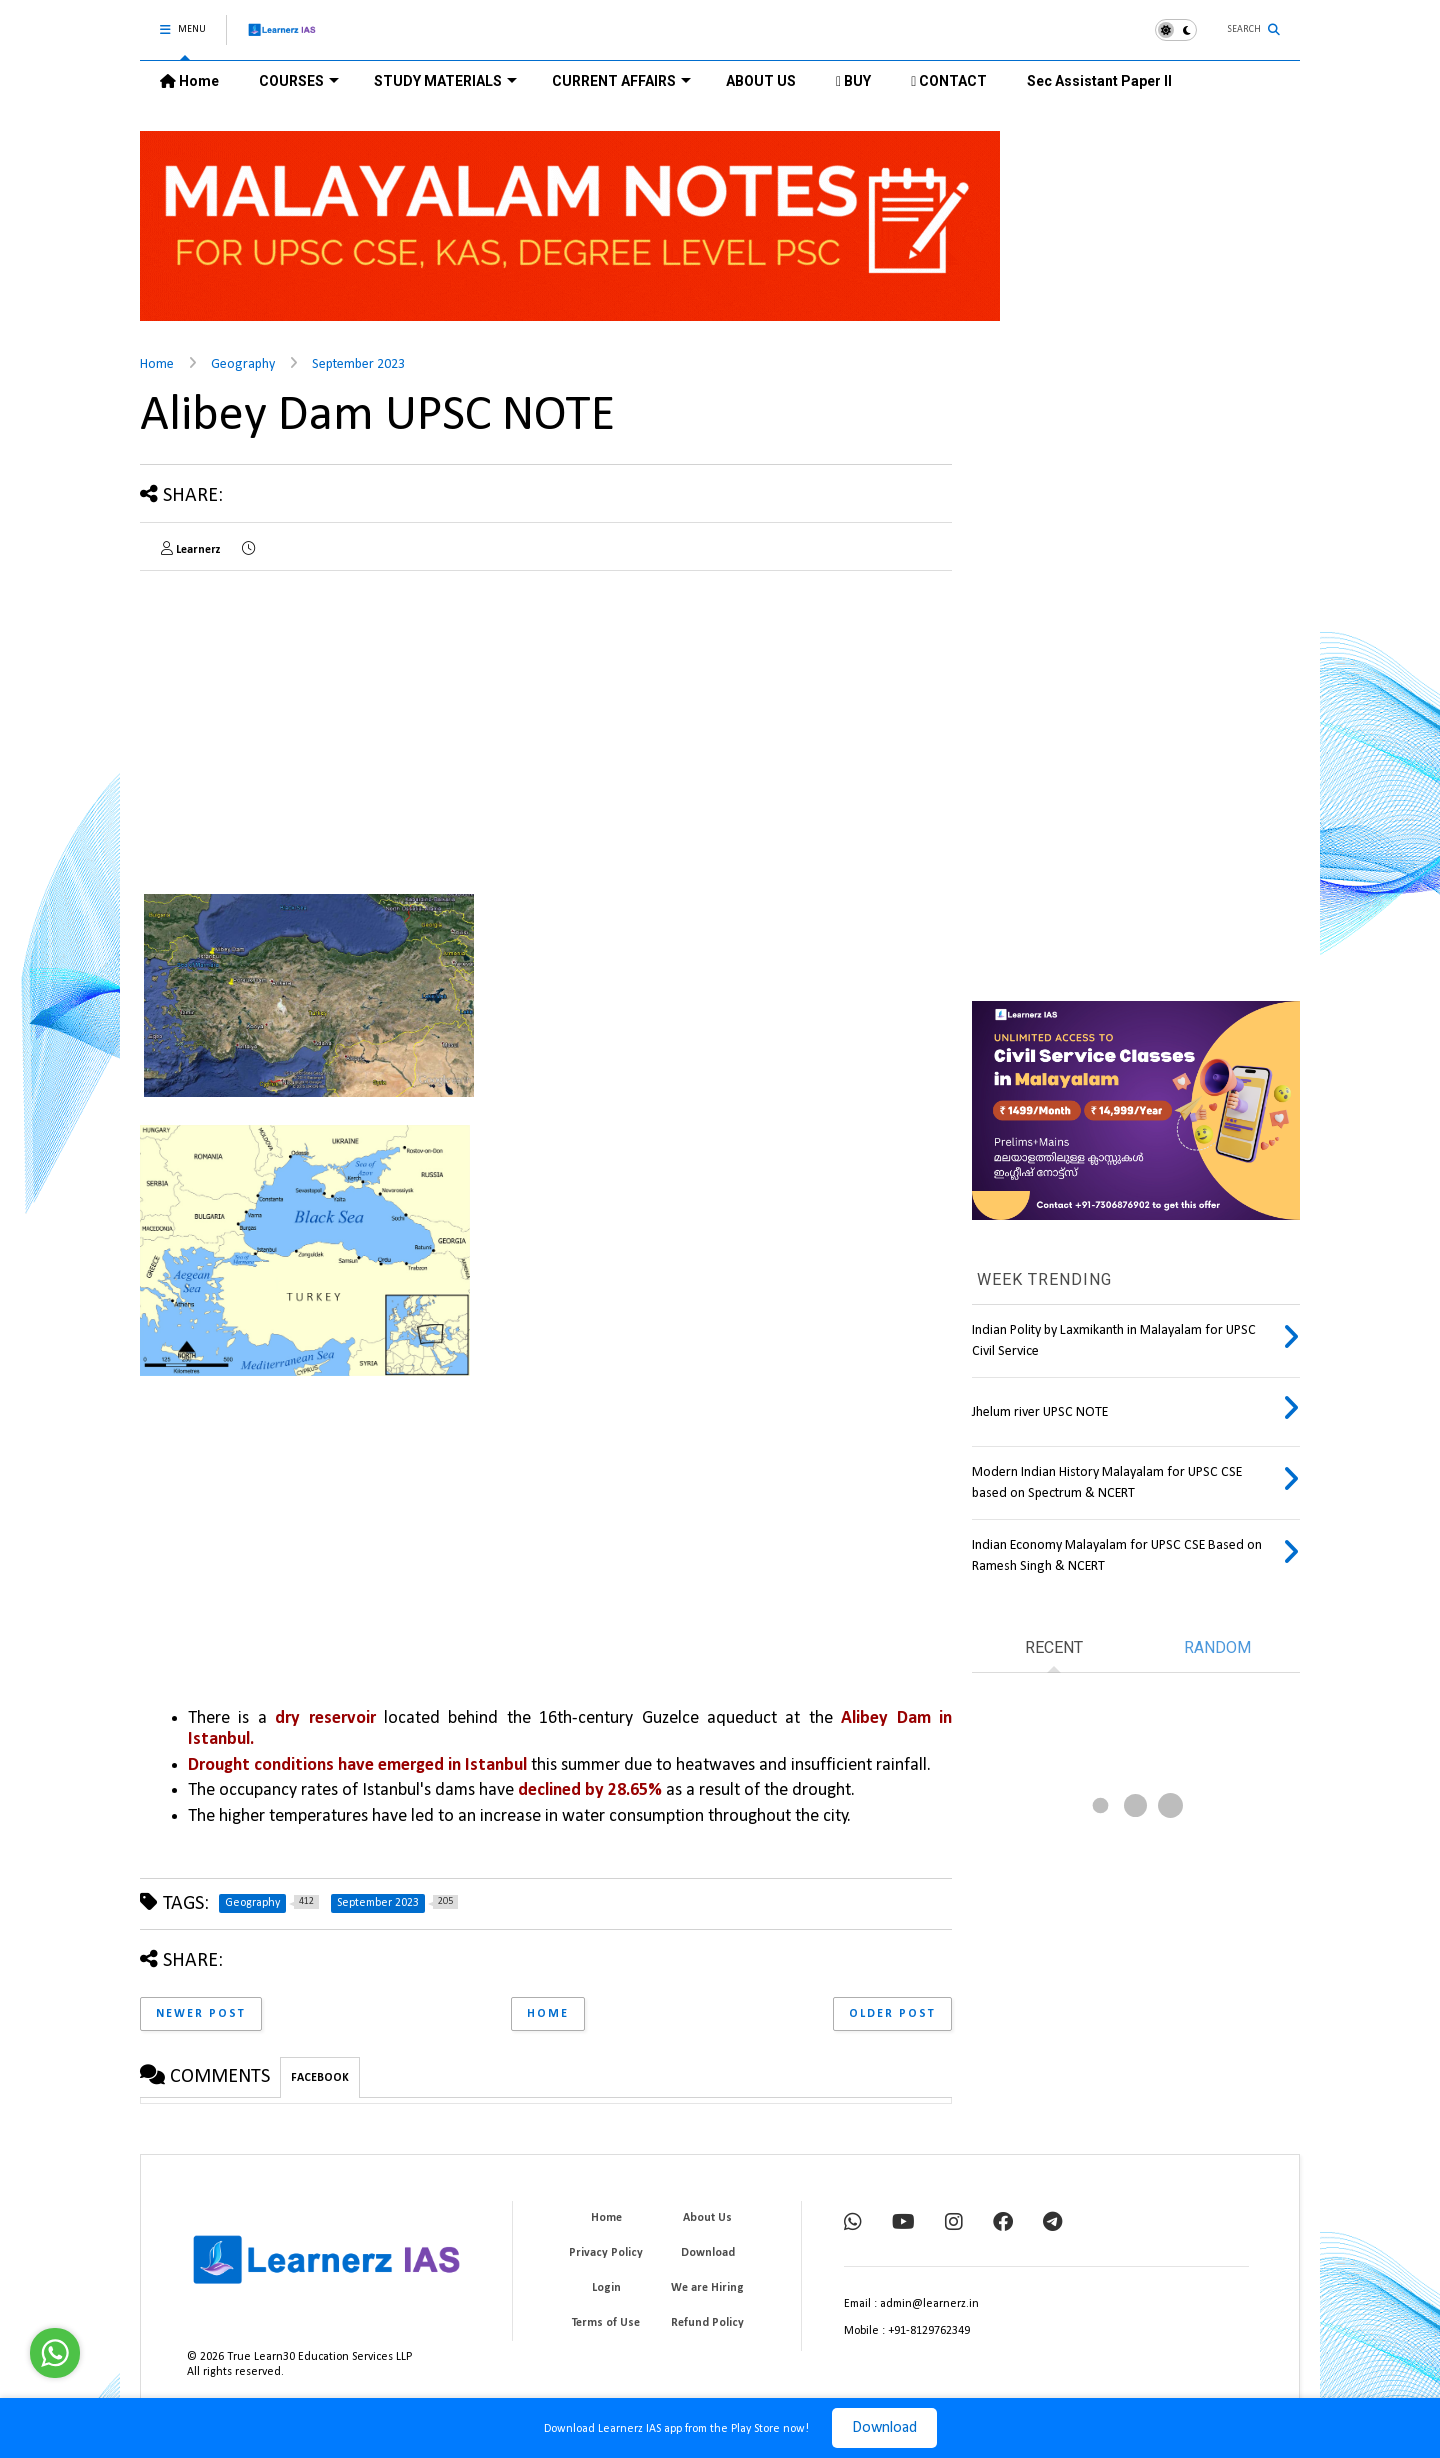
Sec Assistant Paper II (1099, 81)
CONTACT (949, 81)
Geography (243, 364)
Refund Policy (707, 2323)
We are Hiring (707, 2288)
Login (606, 2288)
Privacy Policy (606, 2253)
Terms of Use (606, 2323)
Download (884, 2428)
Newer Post (201, 2014)
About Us (707, 2218)
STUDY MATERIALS (445, 81)
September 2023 (358, 364)
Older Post (892, 2014)
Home (189, 81)
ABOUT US (761, 81)
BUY (853, 81)
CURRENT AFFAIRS (621, 81)
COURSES (299, 81)
